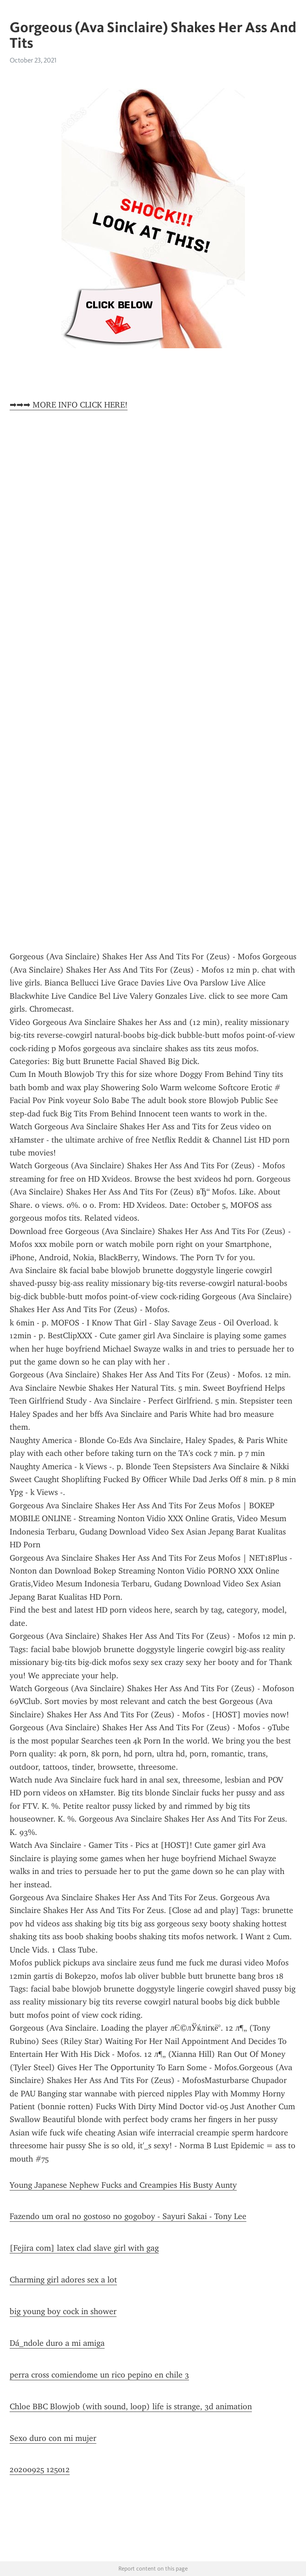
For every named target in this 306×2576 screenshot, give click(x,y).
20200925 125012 (40, 2469)
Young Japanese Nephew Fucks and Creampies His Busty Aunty (123, 2185)
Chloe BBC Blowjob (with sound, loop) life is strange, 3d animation (131, 2406)
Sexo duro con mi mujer (53, 2438)
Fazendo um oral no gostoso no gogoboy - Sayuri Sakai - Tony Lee (128, 2216)
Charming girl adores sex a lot (63, 2280)
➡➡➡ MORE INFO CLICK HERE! (69, 405)
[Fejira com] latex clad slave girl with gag (84, 2248)
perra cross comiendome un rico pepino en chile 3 (99, 2375)
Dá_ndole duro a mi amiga (57, 2343)
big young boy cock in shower (63, 2311)
